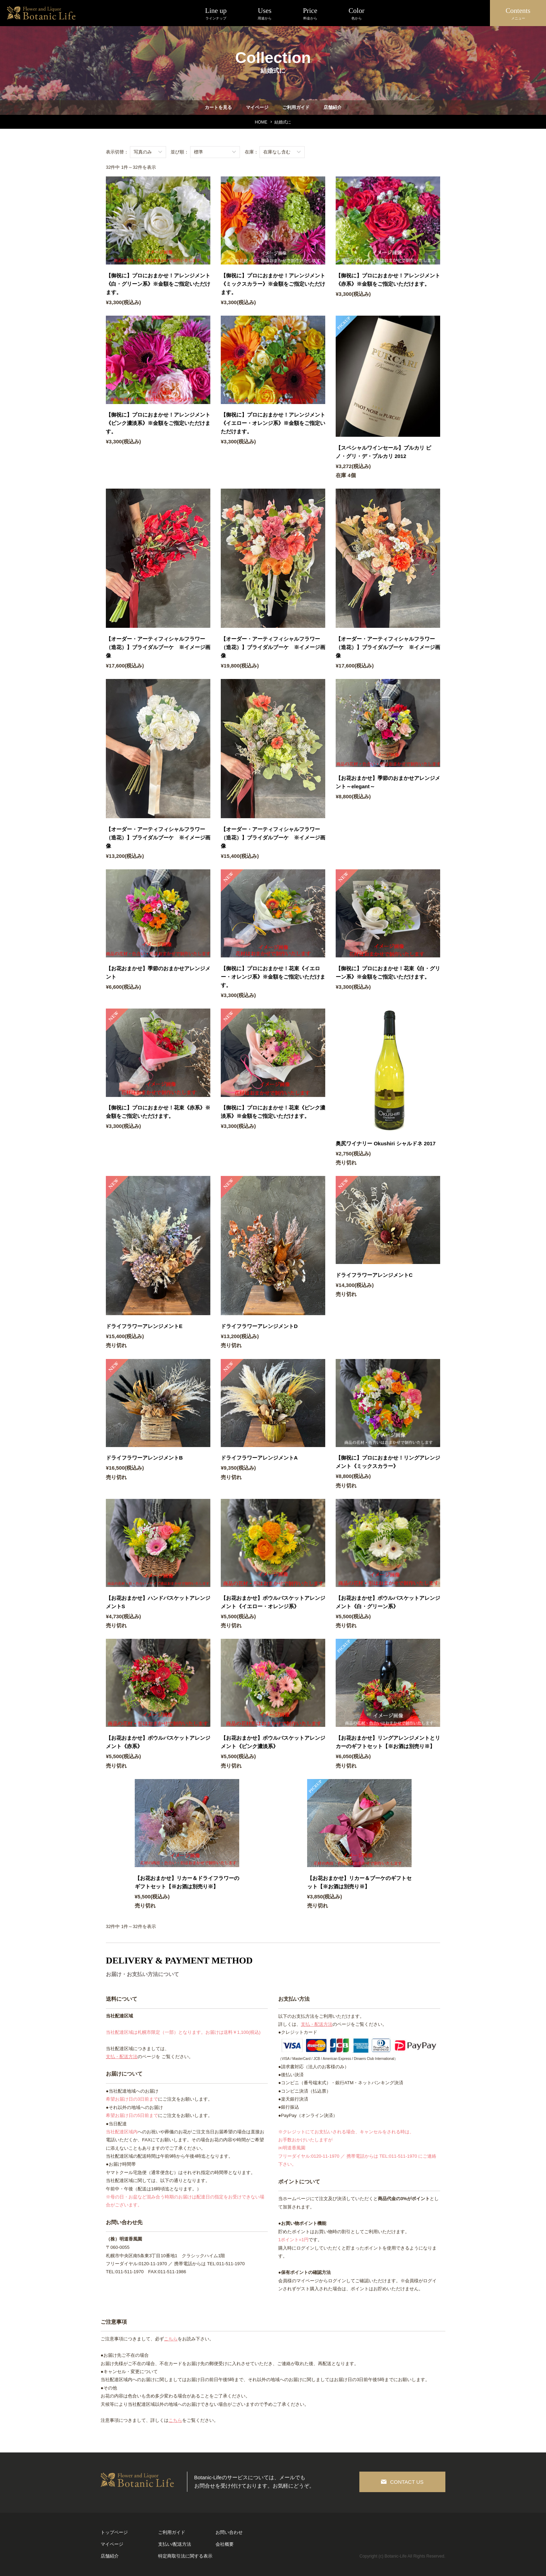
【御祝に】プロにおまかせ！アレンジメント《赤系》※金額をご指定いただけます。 (388, 279)
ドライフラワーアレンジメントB (144, 1458)
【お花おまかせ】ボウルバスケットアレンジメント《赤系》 (158, 1742)
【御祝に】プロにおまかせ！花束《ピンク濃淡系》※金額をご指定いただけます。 (273, 1112)
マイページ (256, 107)
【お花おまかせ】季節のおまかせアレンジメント (158, 972)
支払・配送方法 (122, 2056)
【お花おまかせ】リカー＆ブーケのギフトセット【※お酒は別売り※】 (359, 1882)
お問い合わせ (229, 2532)
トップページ (114, 2532)
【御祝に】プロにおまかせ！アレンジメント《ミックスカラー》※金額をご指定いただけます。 (273, 283)
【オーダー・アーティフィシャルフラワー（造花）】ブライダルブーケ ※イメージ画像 (158, 647)
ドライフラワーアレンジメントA (259, 1458)
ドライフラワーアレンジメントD (259, 1326)
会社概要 (225, 2544)
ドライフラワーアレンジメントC (374, 1275)
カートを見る (218, 107)
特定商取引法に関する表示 (185, 2556)
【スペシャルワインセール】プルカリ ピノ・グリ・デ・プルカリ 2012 (383, 452)
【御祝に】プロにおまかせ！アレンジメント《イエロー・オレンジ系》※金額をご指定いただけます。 (273, 423)
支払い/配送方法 (174, 2544)
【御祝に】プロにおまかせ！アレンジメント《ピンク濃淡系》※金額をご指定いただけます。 (158, 423)
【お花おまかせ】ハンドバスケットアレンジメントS (158, 1602)
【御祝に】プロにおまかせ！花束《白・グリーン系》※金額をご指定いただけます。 (388, 972)
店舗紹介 (332, 107)
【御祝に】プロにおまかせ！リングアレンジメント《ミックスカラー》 (388, 1462)
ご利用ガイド (295, 107)
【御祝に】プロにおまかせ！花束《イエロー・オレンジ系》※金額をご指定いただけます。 (273, 976)
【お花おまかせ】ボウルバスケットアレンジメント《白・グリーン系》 (388, 1602)
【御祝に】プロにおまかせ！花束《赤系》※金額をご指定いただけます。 (158, 1112)
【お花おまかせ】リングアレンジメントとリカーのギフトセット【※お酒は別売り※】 (388, 1742)
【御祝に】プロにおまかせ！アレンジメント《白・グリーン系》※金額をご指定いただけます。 (158, 283)
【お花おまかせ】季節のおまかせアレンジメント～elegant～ (388, 782)
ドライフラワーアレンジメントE (144, 1326)
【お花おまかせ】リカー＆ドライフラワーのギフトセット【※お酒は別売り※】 (187, 1882)
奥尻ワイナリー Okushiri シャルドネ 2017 (386, 1143)
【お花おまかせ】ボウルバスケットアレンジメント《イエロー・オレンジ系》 (273, 1602)
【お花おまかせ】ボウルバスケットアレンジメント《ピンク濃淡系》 (273, 1742)
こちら (171, 2338)
